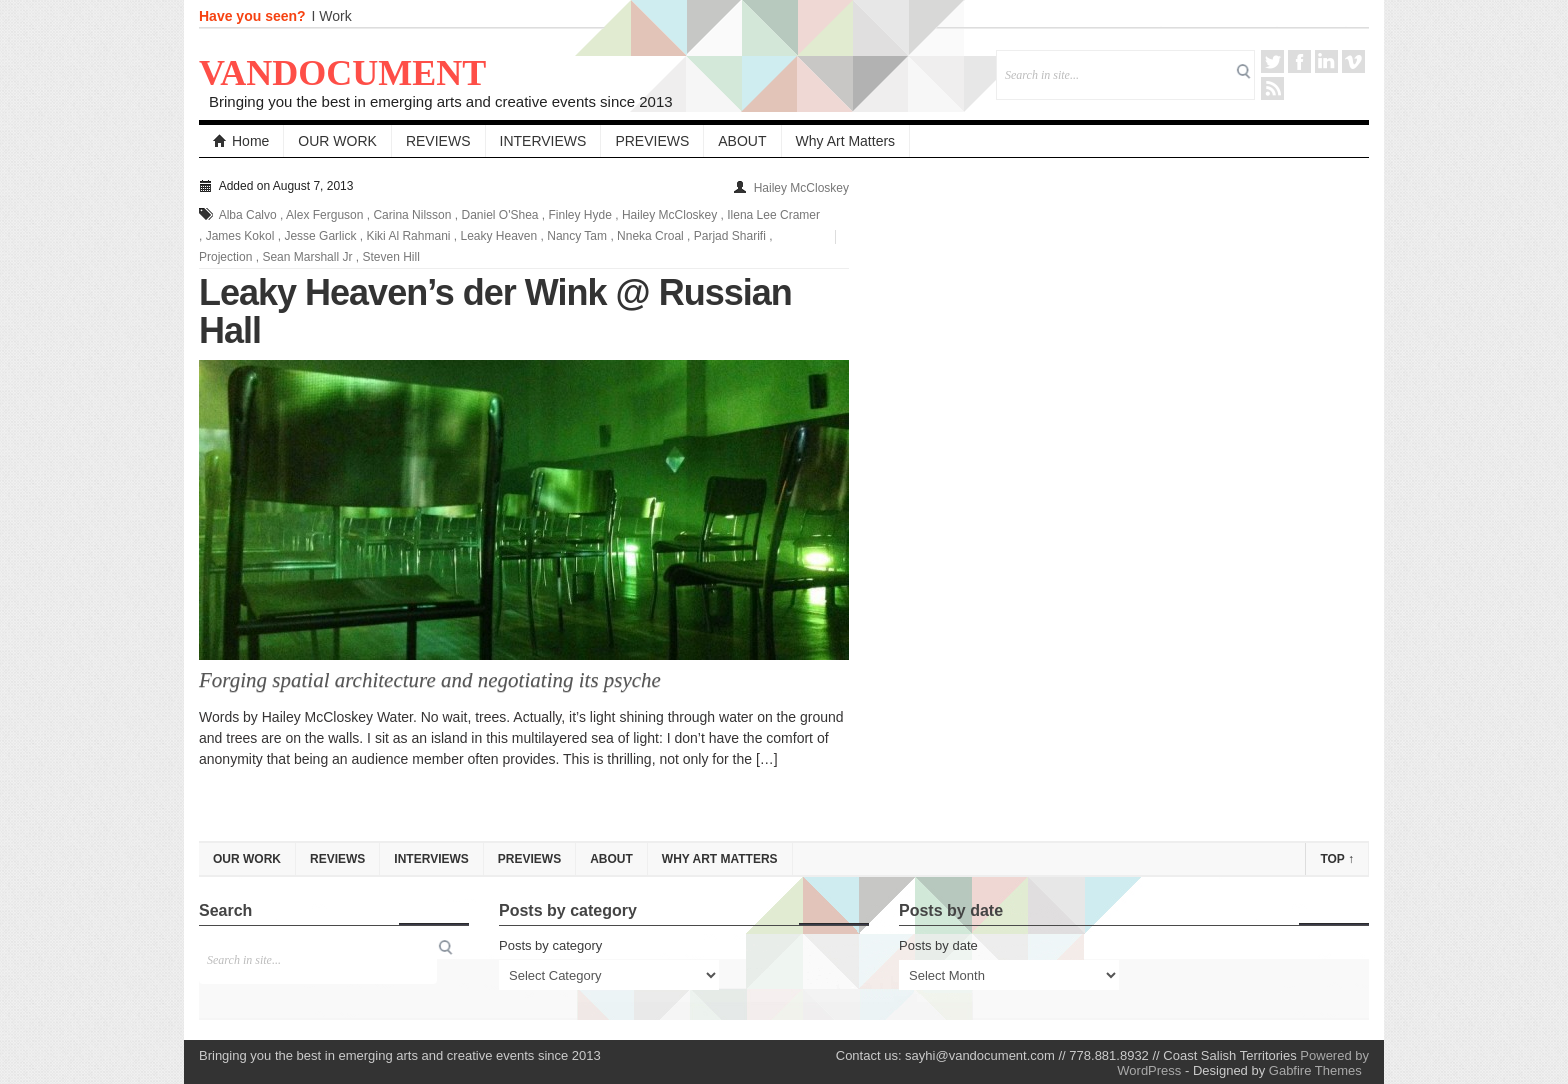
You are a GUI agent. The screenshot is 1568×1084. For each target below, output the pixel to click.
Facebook (1299, 61)
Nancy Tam (577, 236)
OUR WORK (337, 141)
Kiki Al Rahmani (408, 236)
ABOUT (742, 141)
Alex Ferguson (324, 215)
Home (241, 141)
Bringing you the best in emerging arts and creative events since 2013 (441, 101)
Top (1337, 859)
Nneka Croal (650, 236)
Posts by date (938, 945)
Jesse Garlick (320, 236)
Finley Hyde (580, 215)
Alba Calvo (248, 215)
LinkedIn (1326, 61)
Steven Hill (390, 257)
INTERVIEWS (543, 141)
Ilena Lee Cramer (773, 215)
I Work (332, 16)
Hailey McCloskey (801, 188)
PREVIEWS (652, 141)
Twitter (1272, 61)
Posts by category (550, 945)
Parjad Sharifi (730, 236)
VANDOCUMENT (342, 73)
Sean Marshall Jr (307, 257)
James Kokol (240, 236)
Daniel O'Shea (499, 215)
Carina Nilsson (412, 215)
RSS (1272, 88)
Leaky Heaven (499, 236)
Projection (225, 257)
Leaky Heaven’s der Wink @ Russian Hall (495, 311)
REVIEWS (438, 141)
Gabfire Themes (1315, 1070)
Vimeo (1353, 61)
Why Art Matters (846, 141)
